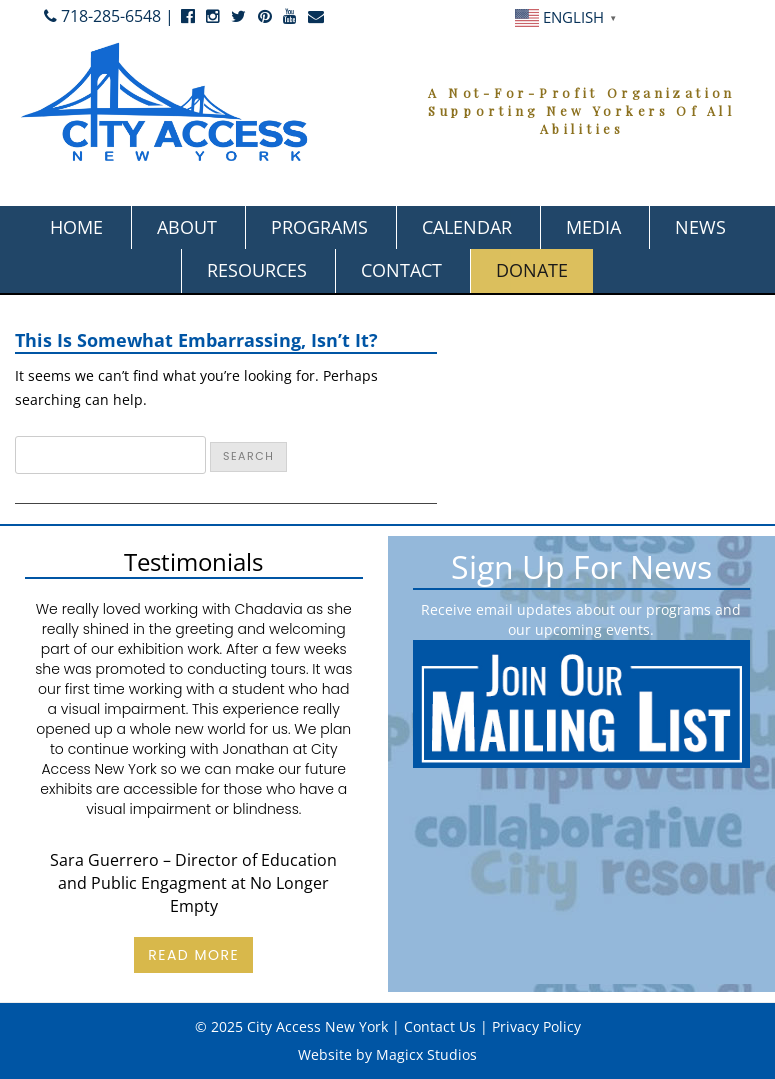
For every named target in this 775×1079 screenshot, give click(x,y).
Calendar (467, 227)
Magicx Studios (426, 1054)
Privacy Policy (536, 1026)
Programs (319, 227)
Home (76, 227)
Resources (257, 270)
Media (593, 227)
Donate (532, 270)
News (700, 227)
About (187, 227)
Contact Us (440, 1026)
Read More (193, 955)
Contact (401, 270)
